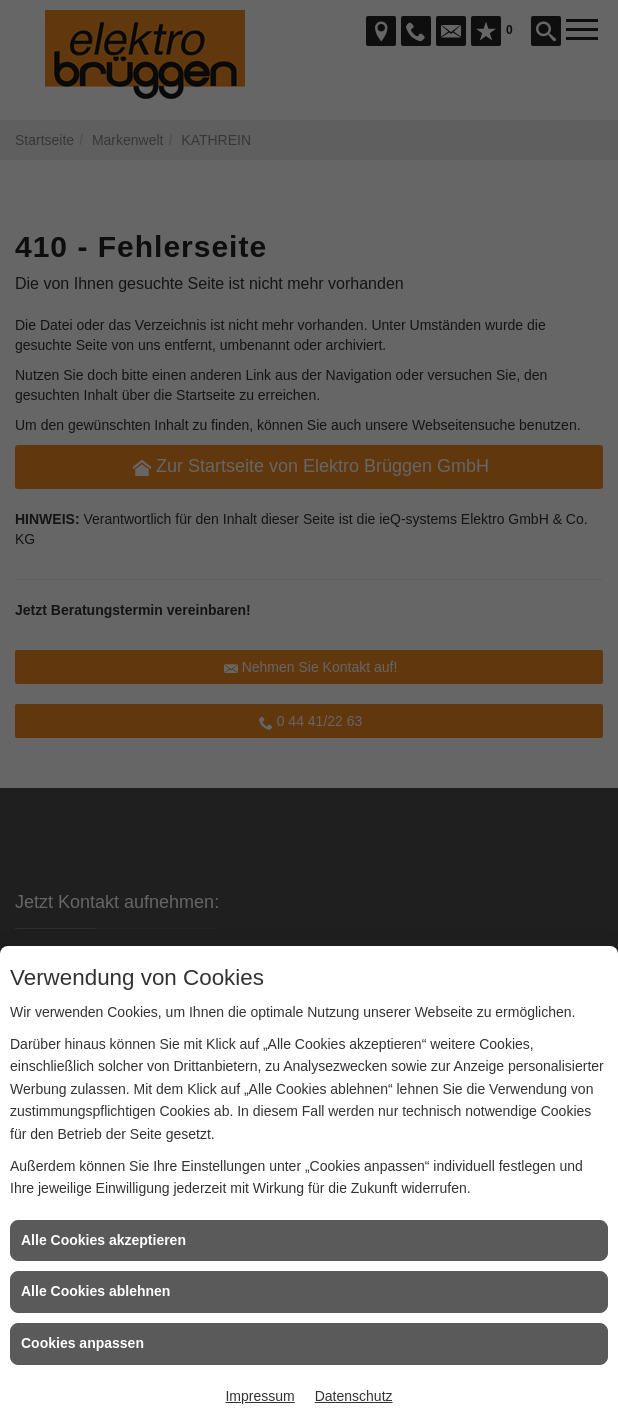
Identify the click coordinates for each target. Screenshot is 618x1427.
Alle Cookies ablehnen (95, 1291)
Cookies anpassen (82, 1343)
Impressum (259, 1396)
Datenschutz (354, 1396)
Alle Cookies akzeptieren (103, 1240)
